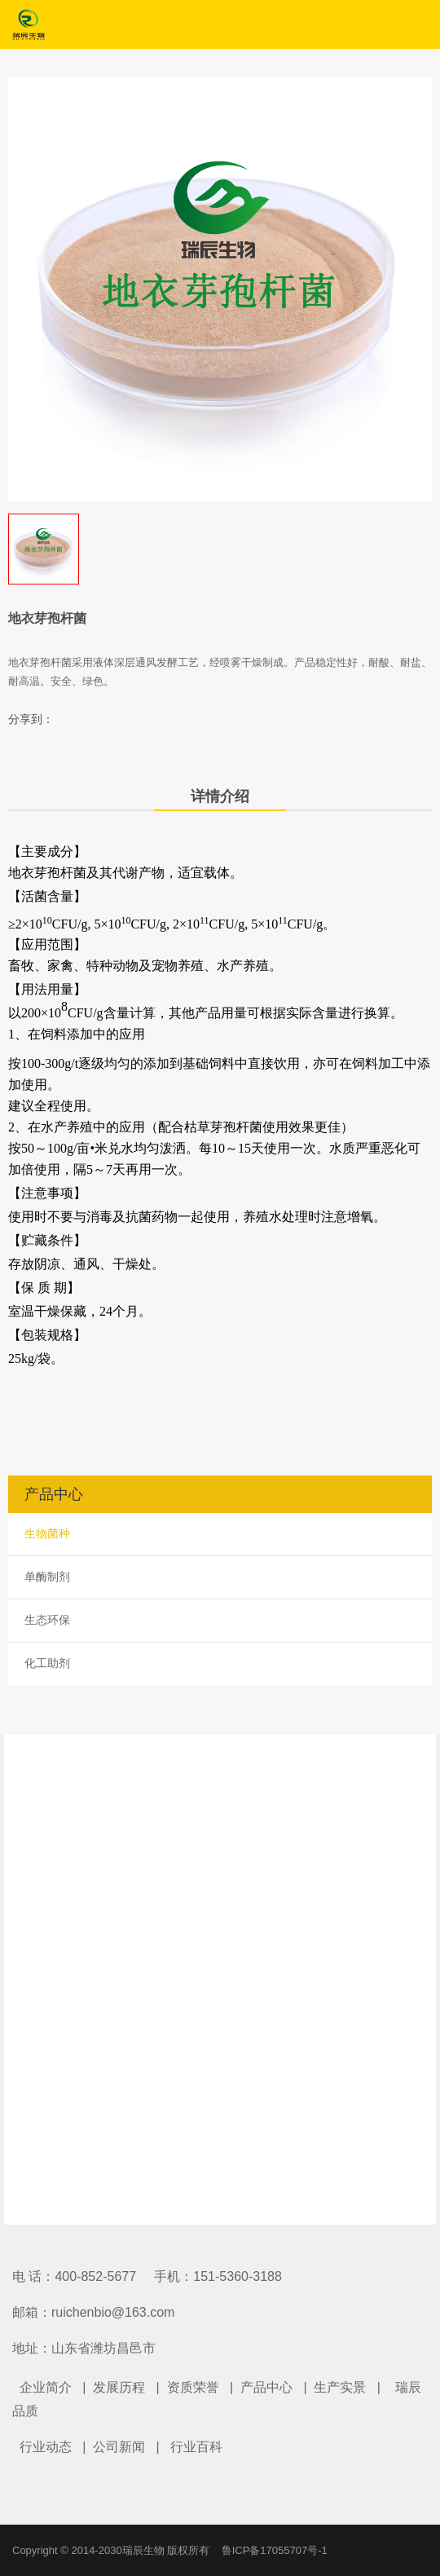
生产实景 (340, 2387)
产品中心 (266, 2387)
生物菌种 (47, 1533)
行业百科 (196, 2447)
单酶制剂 (47, 1576)
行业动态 (46, 2447)
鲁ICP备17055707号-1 (275, 2550)
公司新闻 (119, 2447)
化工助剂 (47, 1663)
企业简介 (46, 2387)
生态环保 (47, 1619)
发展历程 (119, 2387)
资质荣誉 (193, 2387)
